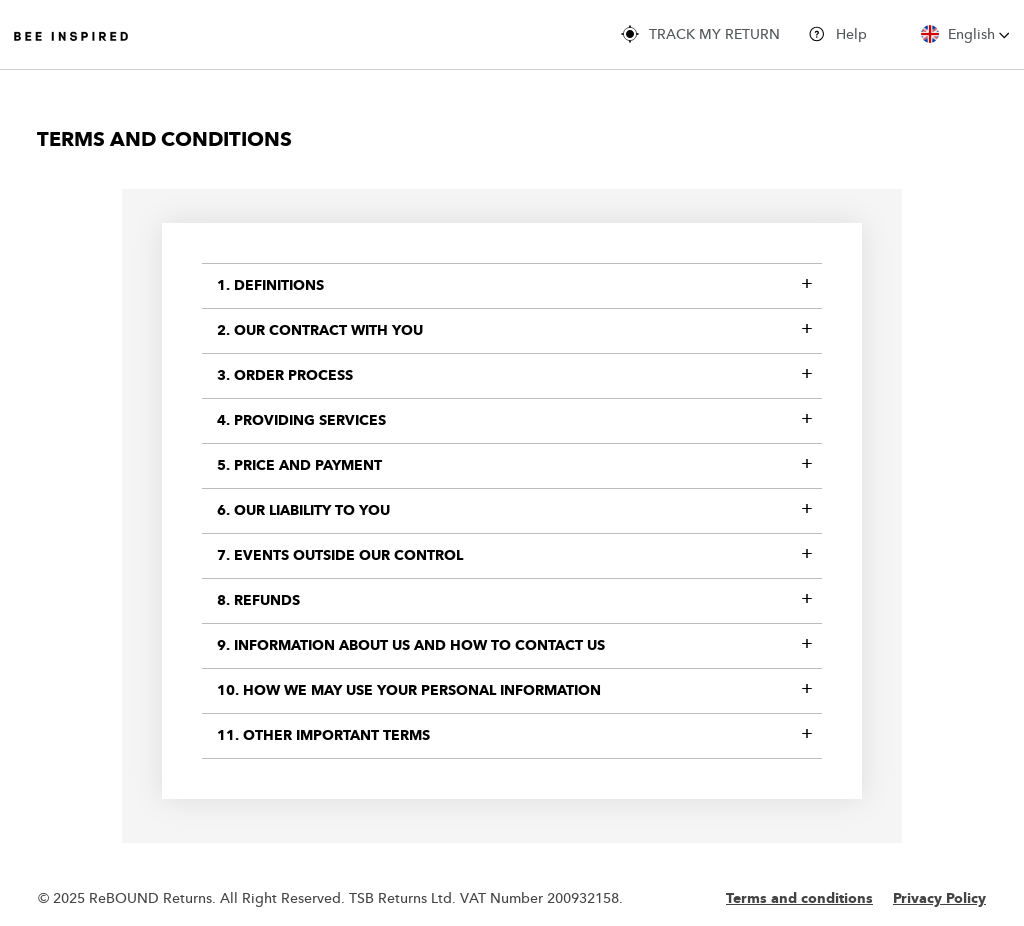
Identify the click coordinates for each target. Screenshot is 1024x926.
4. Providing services (301, 421)
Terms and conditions (799, 899)
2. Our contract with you (320, 331)
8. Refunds (258, 601)
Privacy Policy (939, 899)
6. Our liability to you (303, 511)
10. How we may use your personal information (409, 691)
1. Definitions (270, 286)
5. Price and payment (299, 466)
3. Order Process (285, 376)
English (965, 34)
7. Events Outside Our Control (340, 556)
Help (837, 34)
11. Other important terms (323, 736)
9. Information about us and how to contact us (411, 646)
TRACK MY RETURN (700, 34)
